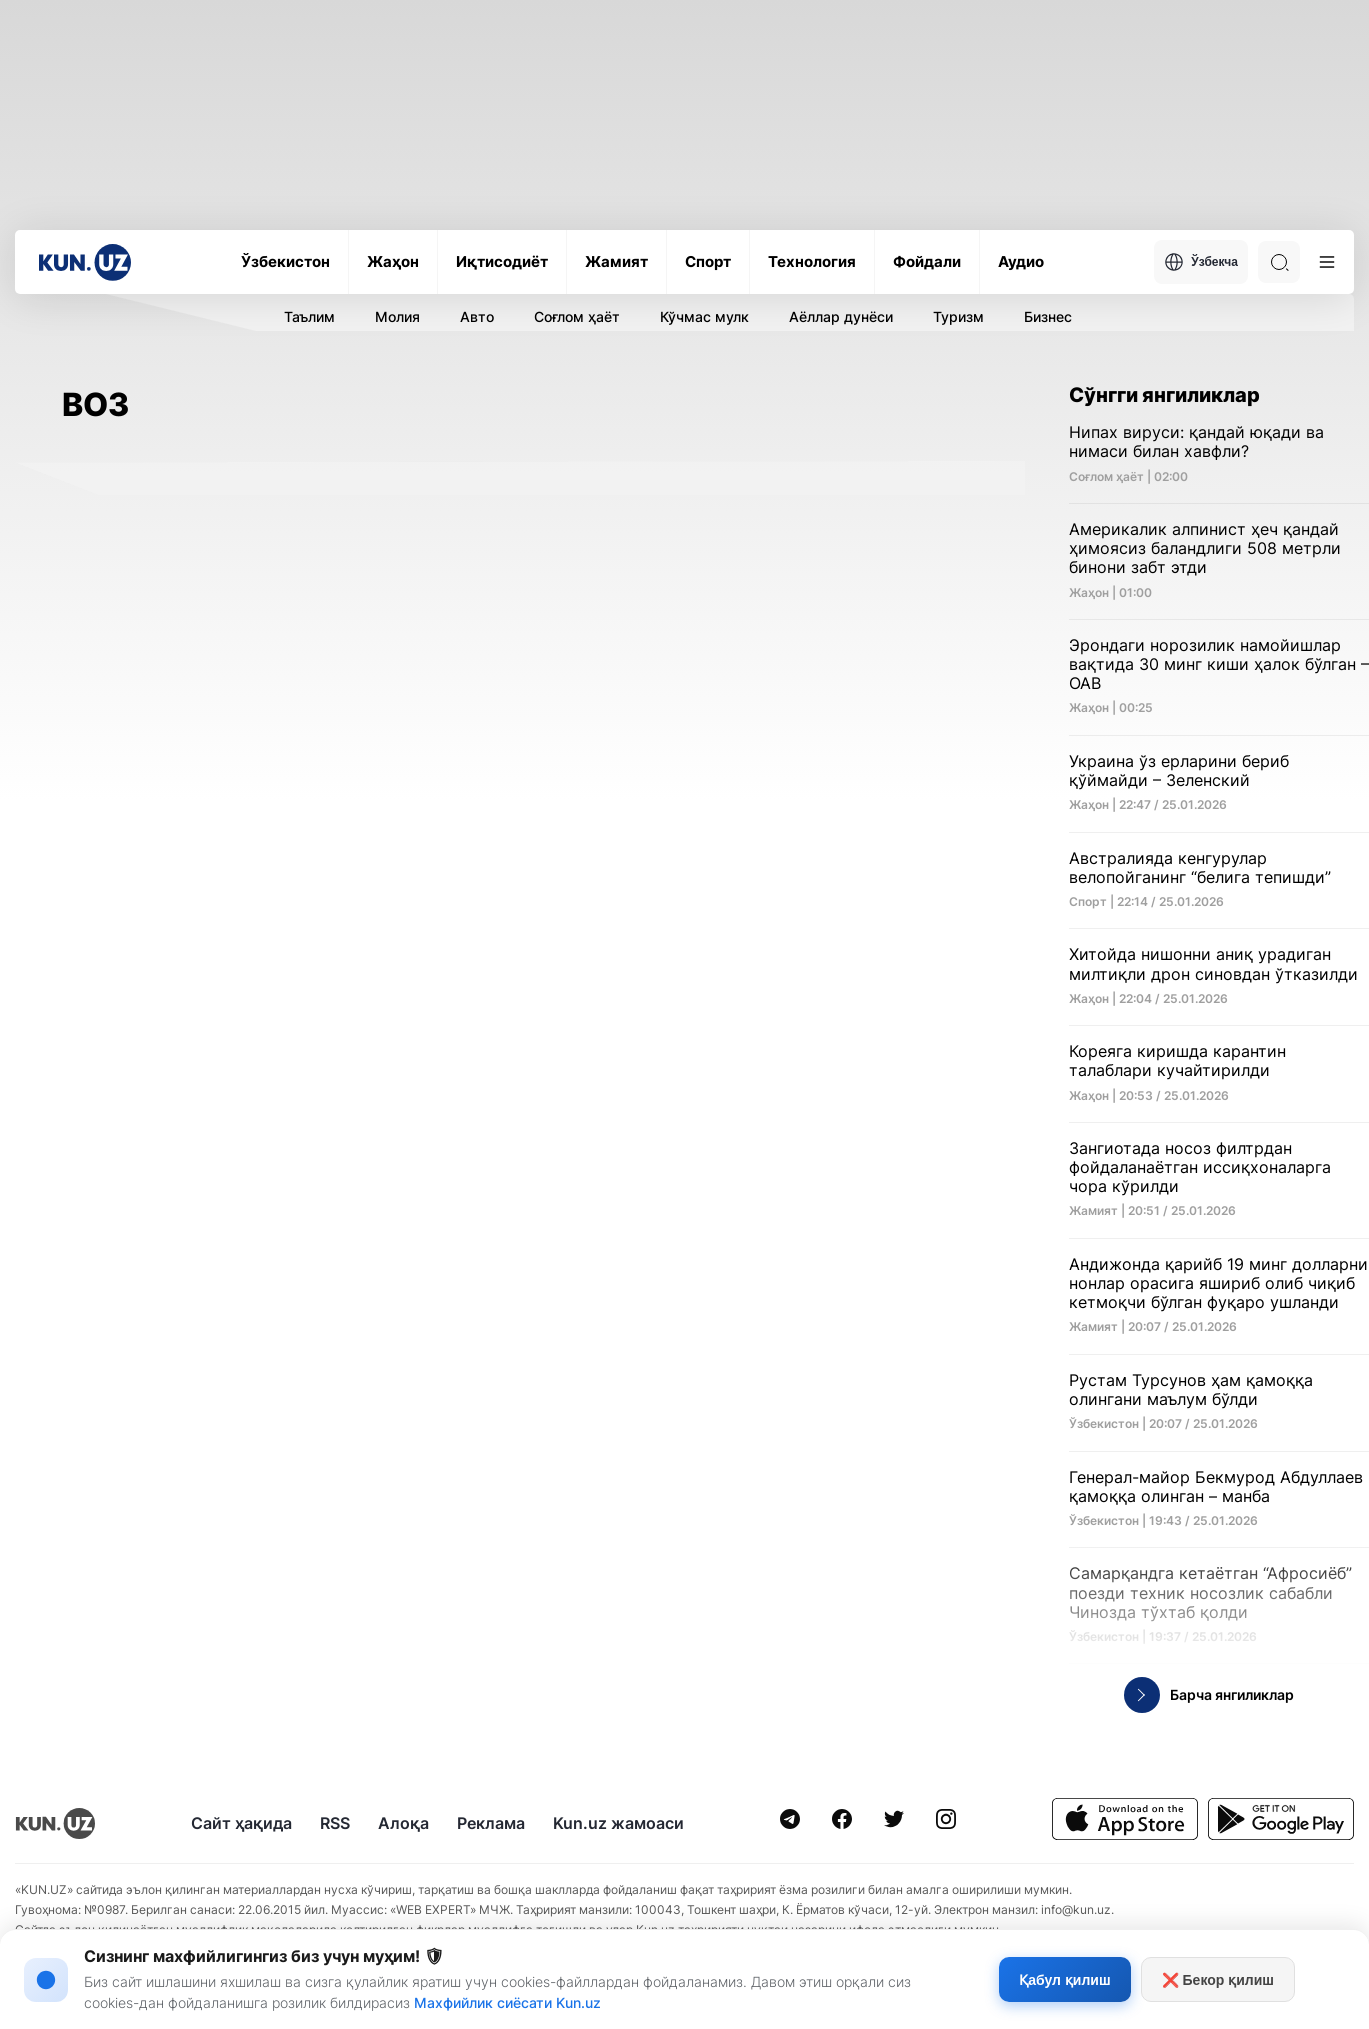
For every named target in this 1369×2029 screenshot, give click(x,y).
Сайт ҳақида (241, 1823)
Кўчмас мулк (704, 316)
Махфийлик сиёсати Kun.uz (507, 2002)
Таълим (309, 316)
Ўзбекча (1201, 262)
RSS (335, 1823)
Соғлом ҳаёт (577, 316)
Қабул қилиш (1064, 1980)
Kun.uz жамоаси (618, 1823)
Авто (477, 316)
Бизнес (1048, 316)
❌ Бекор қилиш (1218, 1980)
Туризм (958, 316)
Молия (397, 316)
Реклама (491, 1823)
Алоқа (403, 1823)
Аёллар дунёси (841, 316)
